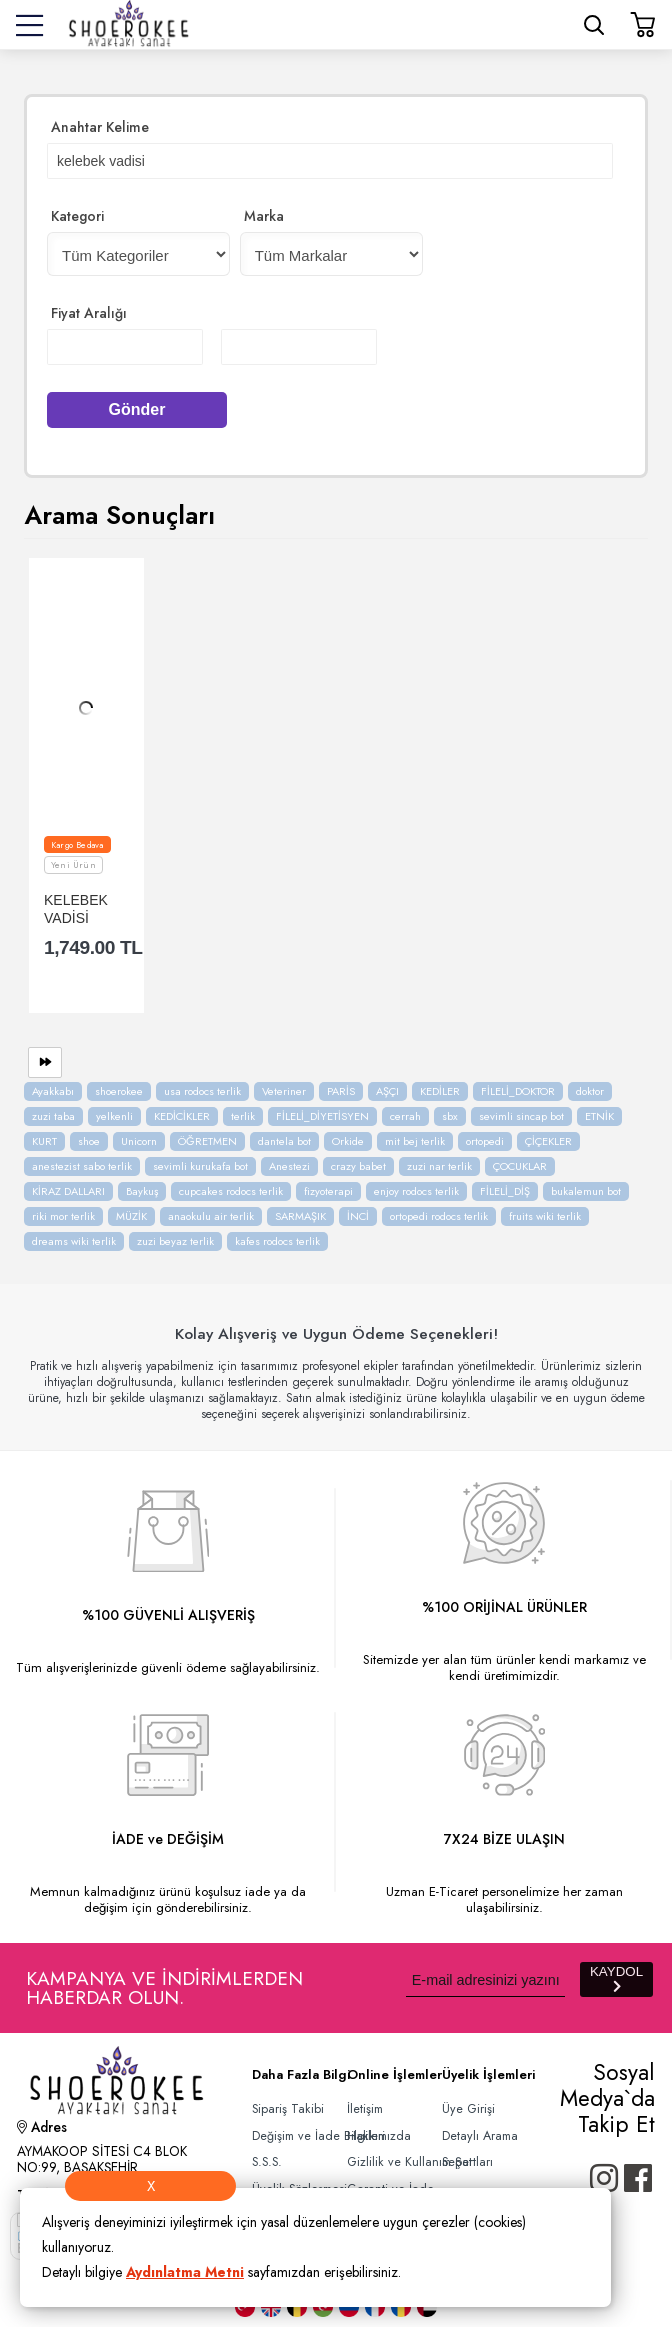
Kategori (77, 216)
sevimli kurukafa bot (200, 1166)
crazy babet (358, 1166)
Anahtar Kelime (100, 127)
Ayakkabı (53, 1091)
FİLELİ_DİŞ (505, 1191)
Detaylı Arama (480, 2136)
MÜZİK (131, 1216)
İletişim (365, 2109)
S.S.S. (267, 2162)
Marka (264, 216)
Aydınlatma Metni (185, 2272)
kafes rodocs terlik (277, 1241)
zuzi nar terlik (439, 1166)
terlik (243, 1116)
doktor (590, 1091)
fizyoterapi (328, 1191)
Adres (42, 2129)
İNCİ (358, 1216)
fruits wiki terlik (545, 1216)
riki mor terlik (63, 1216)
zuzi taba (53, 1116)
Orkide (348, 1141)
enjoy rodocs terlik (416, 1191)
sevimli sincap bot (521, 1116)
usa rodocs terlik (202, 1091)
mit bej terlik (415, 1141)
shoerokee (119, 1091)
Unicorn (139, 1141)
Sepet (457, 2162)
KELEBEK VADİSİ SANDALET (81, 908)
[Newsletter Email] (485, 1979)
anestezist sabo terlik (82, 1166)
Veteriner (284, 1091)
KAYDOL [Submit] (616, 1978)
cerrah (405, 1116)
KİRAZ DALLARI (68, 1191)
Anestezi (289, 1166)
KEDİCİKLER (182, 1116)
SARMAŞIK (300, 1216)
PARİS (341, 1091)
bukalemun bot (586, 1191)
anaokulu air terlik (211, 1216)
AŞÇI (387, 1091)
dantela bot (284, 1141)
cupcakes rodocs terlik (231, 1191)
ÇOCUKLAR (520, 1166)
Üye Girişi (468, 2109)
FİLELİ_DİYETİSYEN (322, 1116)
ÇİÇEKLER (548, 1141)
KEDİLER (440, 1091)
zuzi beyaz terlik (175, 1241)
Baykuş (142, 1191)
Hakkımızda (379, 2136)
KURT (44, 1141)
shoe (89, 1141)
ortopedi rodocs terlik (439, 1216)
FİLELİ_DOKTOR (518, 1091)
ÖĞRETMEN (207, 1141)
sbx (450, 1116)
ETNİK (599, 1116)
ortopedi (485, 1141)
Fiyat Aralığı (89, 313)
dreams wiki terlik (74, 1241)
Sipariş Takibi (288, 2109)
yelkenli (114, 1116)
